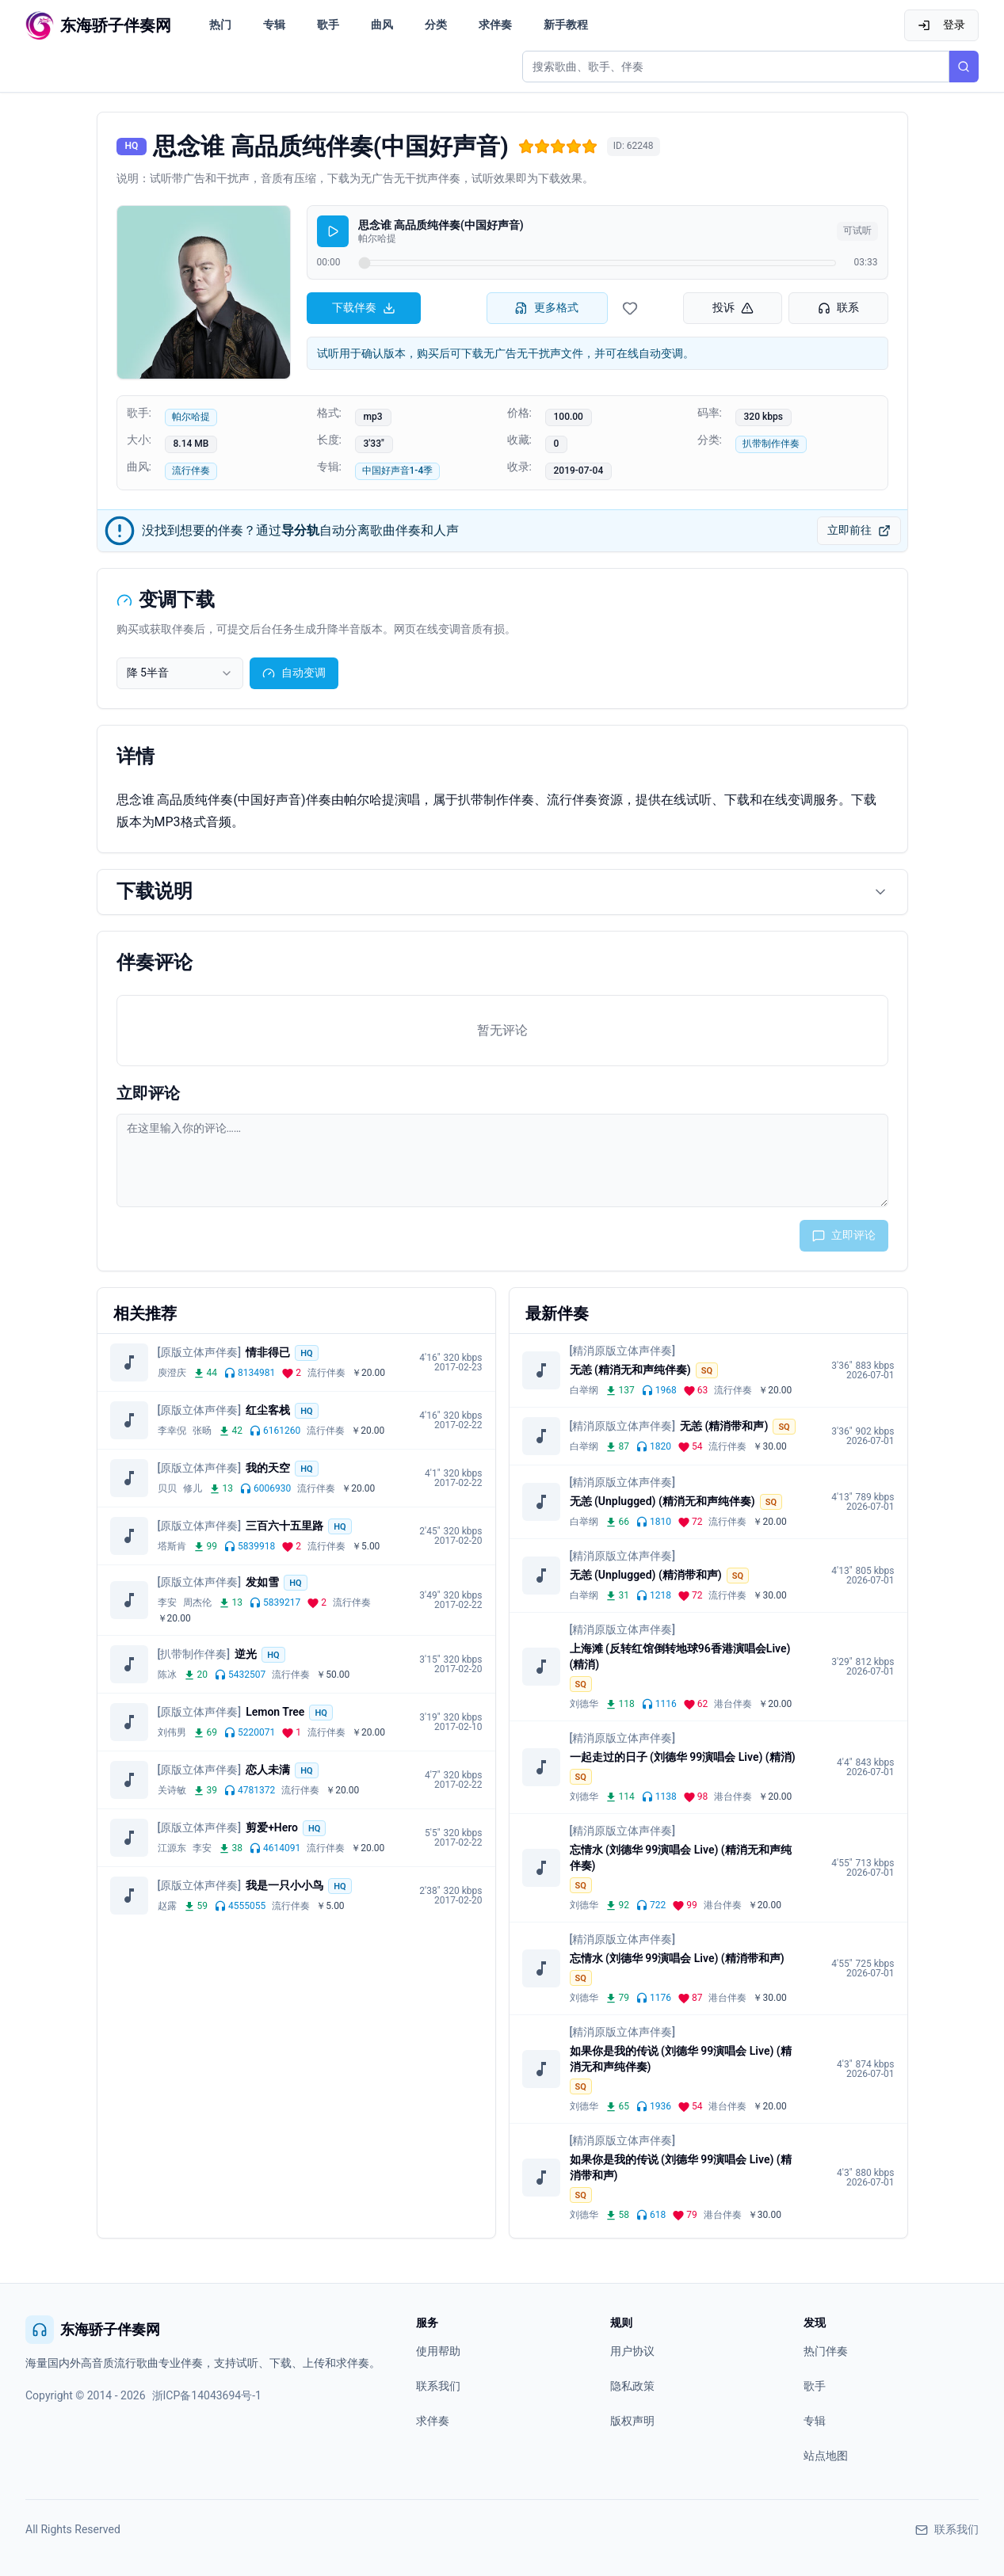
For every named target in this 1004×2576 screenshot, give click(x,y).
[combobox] (179, 673)
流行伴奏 (191, 470)
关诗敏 (172, 1790)
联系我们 (438, 2386)
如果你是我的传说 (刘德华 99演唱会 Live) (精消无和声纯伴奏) (681, 2058)
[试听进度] (597, 263)
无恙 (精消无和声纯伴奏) (630, 1369)
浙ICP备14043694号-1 (206, 2395)
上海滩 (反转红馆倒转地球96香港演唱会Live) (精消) (680, 1656)
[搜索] (964, 66)
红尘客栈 (268, 1410)
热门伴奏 (826, 2351)
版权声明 (632, 2420)
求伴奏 (495, 24)
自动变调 (294, 673)
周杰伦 (197, 1602)
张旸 (202, 1430)
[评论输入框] (502, 1160)
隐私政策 (632, 2386)
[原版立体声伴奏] (200, 1352)
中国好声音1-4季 (397, 470)
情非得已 (268, 1352)
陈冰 (167, 1674)
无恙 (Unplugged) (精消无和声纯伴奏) (662, 1501)
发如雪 (262, 1582)
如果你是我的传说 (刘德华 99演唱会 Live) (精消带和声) (681, 2167)
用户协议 (632, 2351)
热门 (220, 24)
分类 (436, 24)
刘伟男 (172, 1732)
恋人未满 (268, 1769)
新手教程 (566, 24)
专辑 (274, 24)
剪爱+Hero (272, 1827)
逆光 (246, 1654)
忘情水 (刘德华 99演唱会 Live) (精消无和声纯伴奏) (681, 1857)
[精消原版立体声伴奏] (623, 1350)
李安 (167, 1602)
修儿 (192, 1488)
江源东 (172, 1848)
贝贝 (167, 1488)
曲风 (382, 24)
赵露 (167, 1905)
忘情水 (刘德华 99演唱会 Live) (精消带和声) (677, 1958)
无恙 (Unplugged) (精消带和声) (646, 1574)
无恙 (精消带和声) (724, 1425)
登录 (941, 25)
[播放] (333, 231)
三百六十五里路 (284, 1525)
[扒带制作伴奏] (194, 1654)
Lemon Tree (275, 1711)
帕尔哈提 (191, 416)
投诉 (733, 307)
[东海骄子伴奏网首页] (98, 25)
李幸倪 (172, 1430)
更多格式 (546, 307)
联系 (838, 307)
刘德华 (584, 1703)
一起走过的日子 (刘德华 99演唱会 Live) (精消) (683, 1757)
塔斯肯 (172, 1546)
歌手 (328, 24)
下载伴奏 (363, 307)
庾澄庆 (172, 1372)
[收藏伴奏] (630, 308)
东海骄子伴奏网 (92, 2329)
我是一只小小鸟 (284, 1885)
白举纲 (584, 1390)
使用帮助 (438, 2351)
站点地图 (826, 2455)
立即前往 (859, 530)
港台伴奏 (733, 1703)
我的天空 (268, 1467)
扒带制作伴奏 (771, 443)
